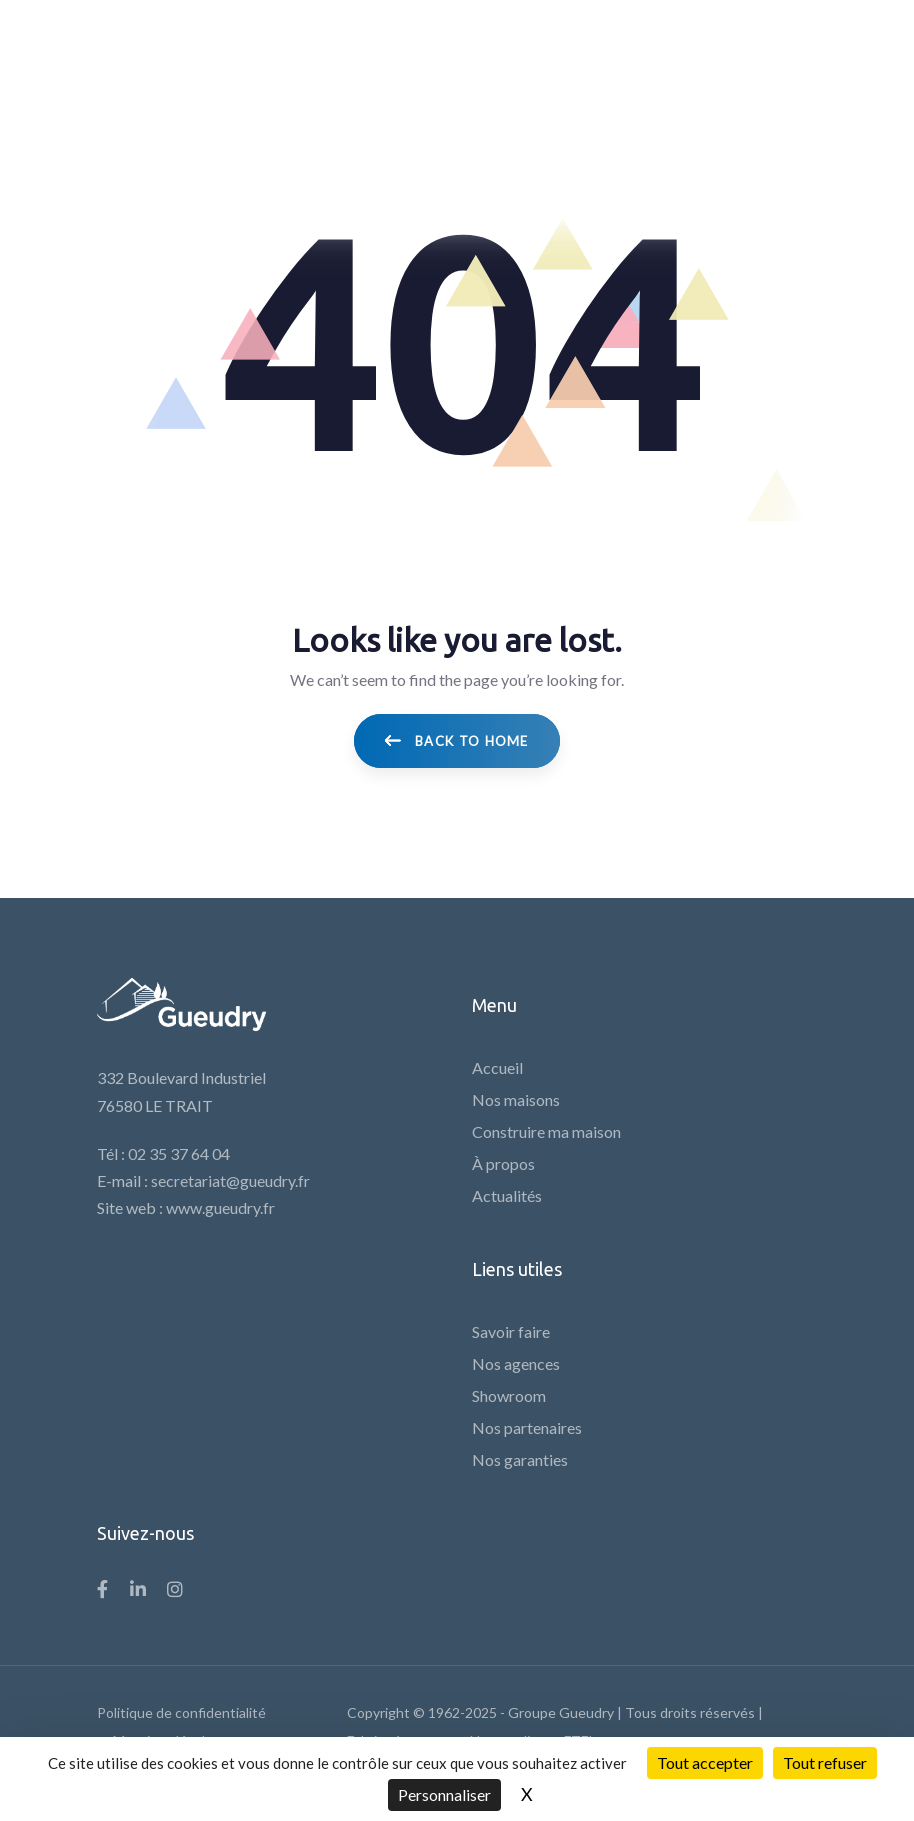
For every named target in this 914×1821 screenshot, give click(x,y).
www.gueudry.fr (220, 1207)
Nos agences (516, 1363)
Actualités (507, 1195)
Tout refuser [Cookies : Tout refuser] (825, 1762)
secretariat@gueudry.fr (230, 1180)
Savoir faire (511, 1331)
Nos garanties (520, 1459)
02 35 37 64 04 (179, 1153)
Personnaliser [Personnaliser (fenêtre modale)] (444, 1794)
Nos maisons (516, 1099)
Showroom (509, 1395)
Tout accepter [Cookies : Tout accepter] (705, 1762)
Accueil (497, 1067)
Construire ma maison (546, 1131)
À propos (503, 1163)
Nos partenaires (527, 1427)
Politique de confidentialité (181, 1712)
